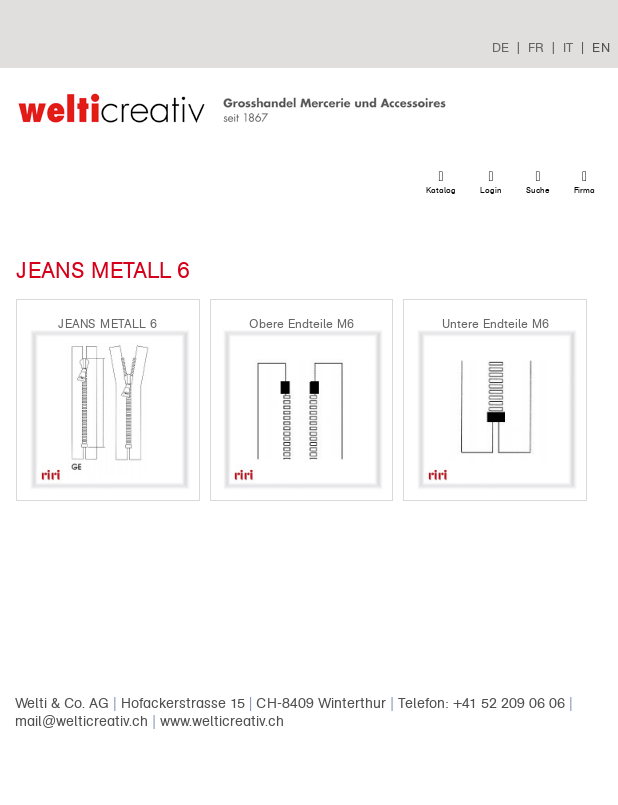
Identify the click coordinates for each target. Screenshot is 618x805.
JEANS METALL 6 (107, 324)
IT (568, 47)
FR (536, 47)
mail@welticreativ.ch (81, 721)
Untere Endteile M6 (495, 324)
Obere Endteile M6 (301, 324)
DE (500, 47)
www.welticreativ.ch (222, 721)
